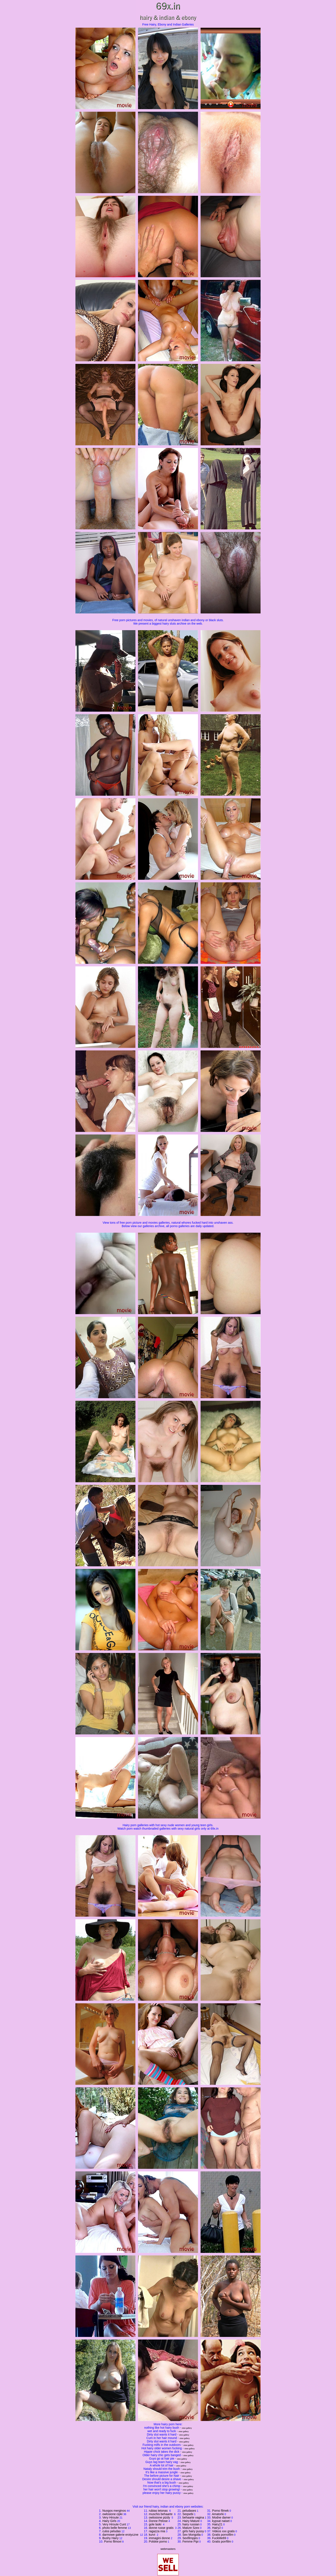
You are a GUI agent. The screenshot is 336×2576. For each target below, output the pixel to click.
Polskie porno (158, 2541)
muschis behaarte (161, 2514)
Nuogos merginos (114, 2510)
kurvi (152, 2534)
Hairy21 (217, 2524)
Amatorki (218, 2514)
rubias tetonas (159, 2510)
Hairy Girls (109, 2521)
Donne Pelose (158, 2521)
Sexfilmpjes (190, 2538)
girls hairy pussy (193, 2531)
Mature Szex (191, 2527)
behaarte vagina (193, 2517)
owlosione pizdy (160, 2517)
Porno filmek (220, 2510)
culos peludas (111, 2531)
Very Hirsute (110, 2517)
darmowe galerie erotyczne (120, 2534)
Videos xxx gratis (223, 2531)
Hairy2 (216, 2527)
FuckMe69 (219, 2538)
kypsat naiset (221, 2521)
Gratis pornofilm (222, 2534)
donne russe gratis (161, 2527)
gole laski (155, 2524)
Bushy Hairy (110, 2538)
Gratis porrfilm (221, 2541)
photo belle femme (114, 2527)
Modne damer (221, 2517)
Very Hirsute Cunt (114, 2524)
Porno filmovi (112, 2541)
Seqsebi (188, 2514)
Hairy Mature (191, 2521)
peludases (189, 2510)
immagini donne (159, 2538)
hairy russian (191, 2524)
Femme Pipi (191, 2541)
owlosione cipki (112, 2514)
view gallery (187, 2428)
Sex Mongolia (192, 2534)
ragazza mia (157, 2531)
